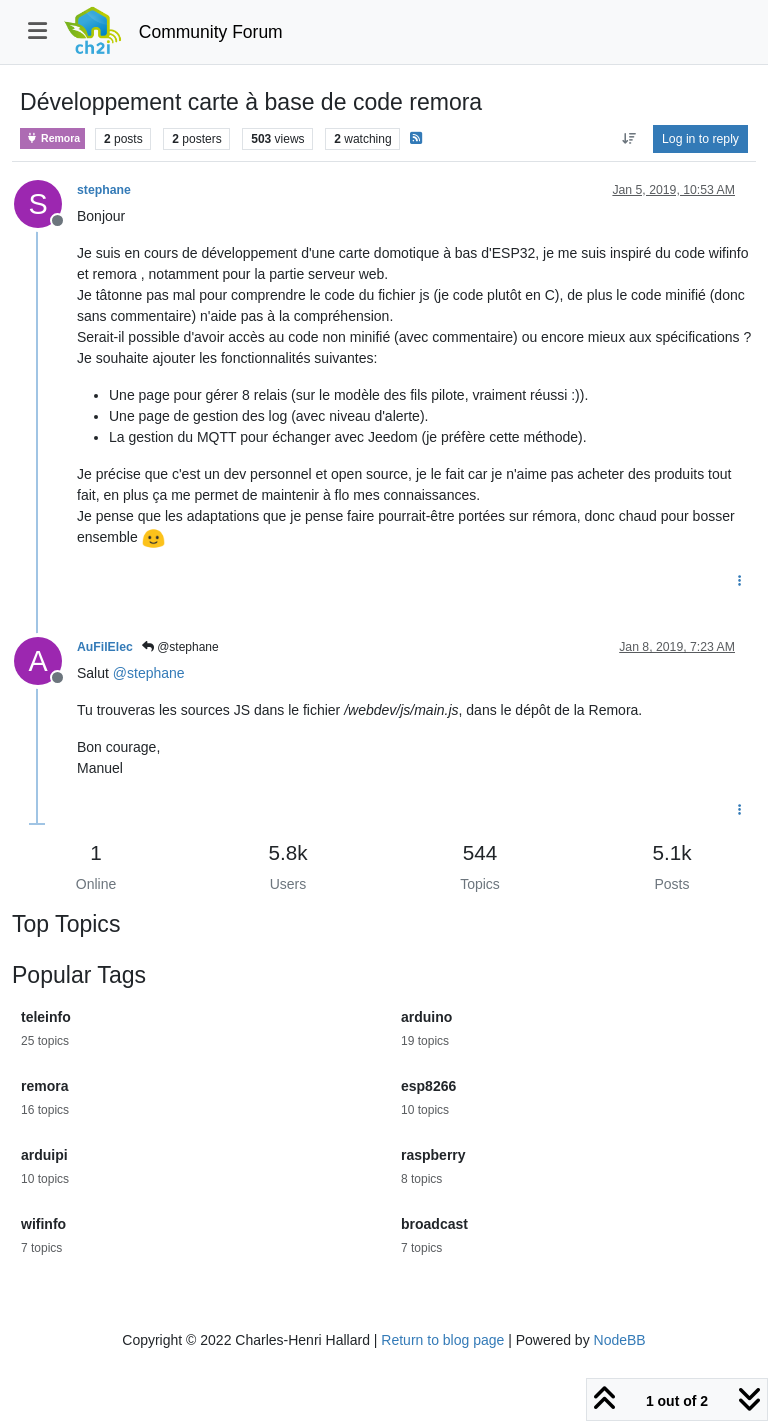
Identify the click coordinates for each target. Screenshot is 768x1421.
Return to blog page (442, 1340)
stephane (104, 190)
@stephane (180, 647)
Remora (52, 138)
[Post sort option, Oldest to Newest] (628, 139)
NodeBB (620, 1340)
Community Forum (211, 32)
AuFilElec (105, 647)
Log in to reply (700, 139)
